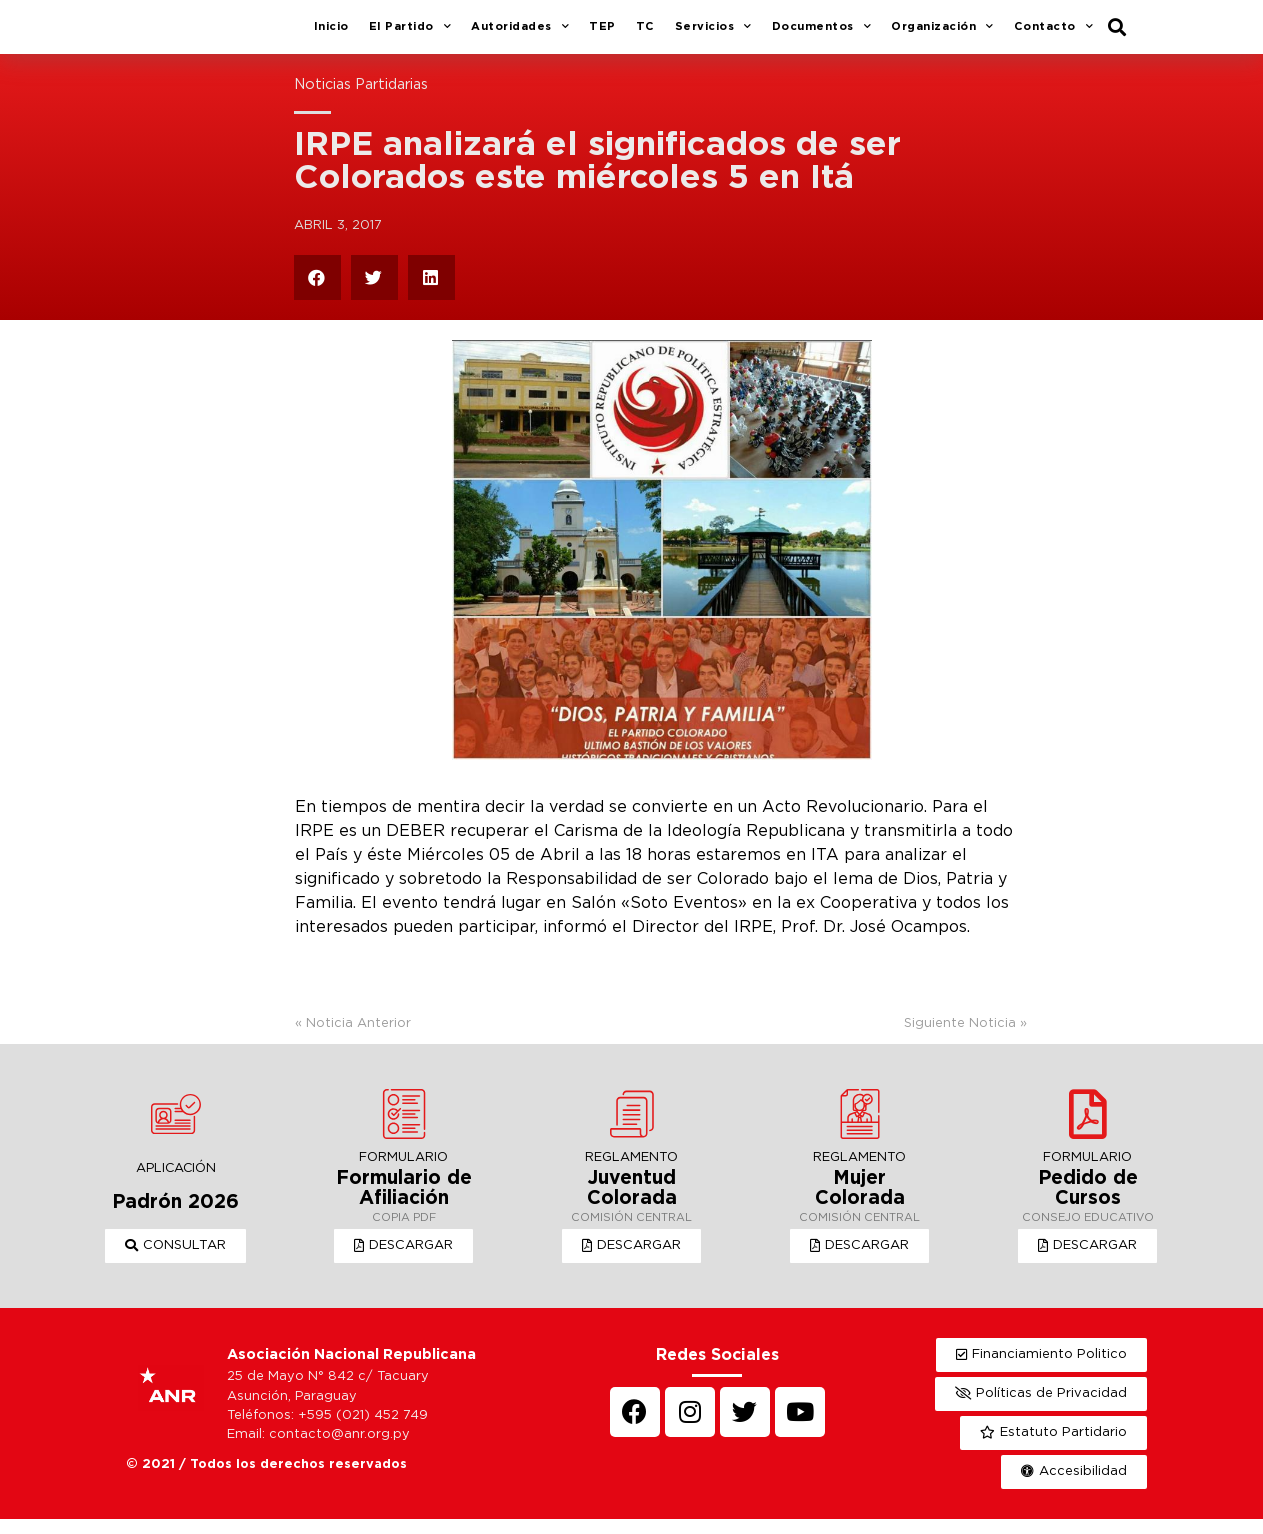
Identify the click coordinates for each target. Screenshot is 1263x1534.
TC (645, 34)
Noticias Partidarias (361, 99)
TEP (602, 34)
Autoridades (520, 35)
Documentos (822, 35)
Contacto (1054, 35)
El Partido (410, 35)
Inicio (331, 34)
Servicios (713, 35)
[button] (175, 1261)
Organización (942, 35)
